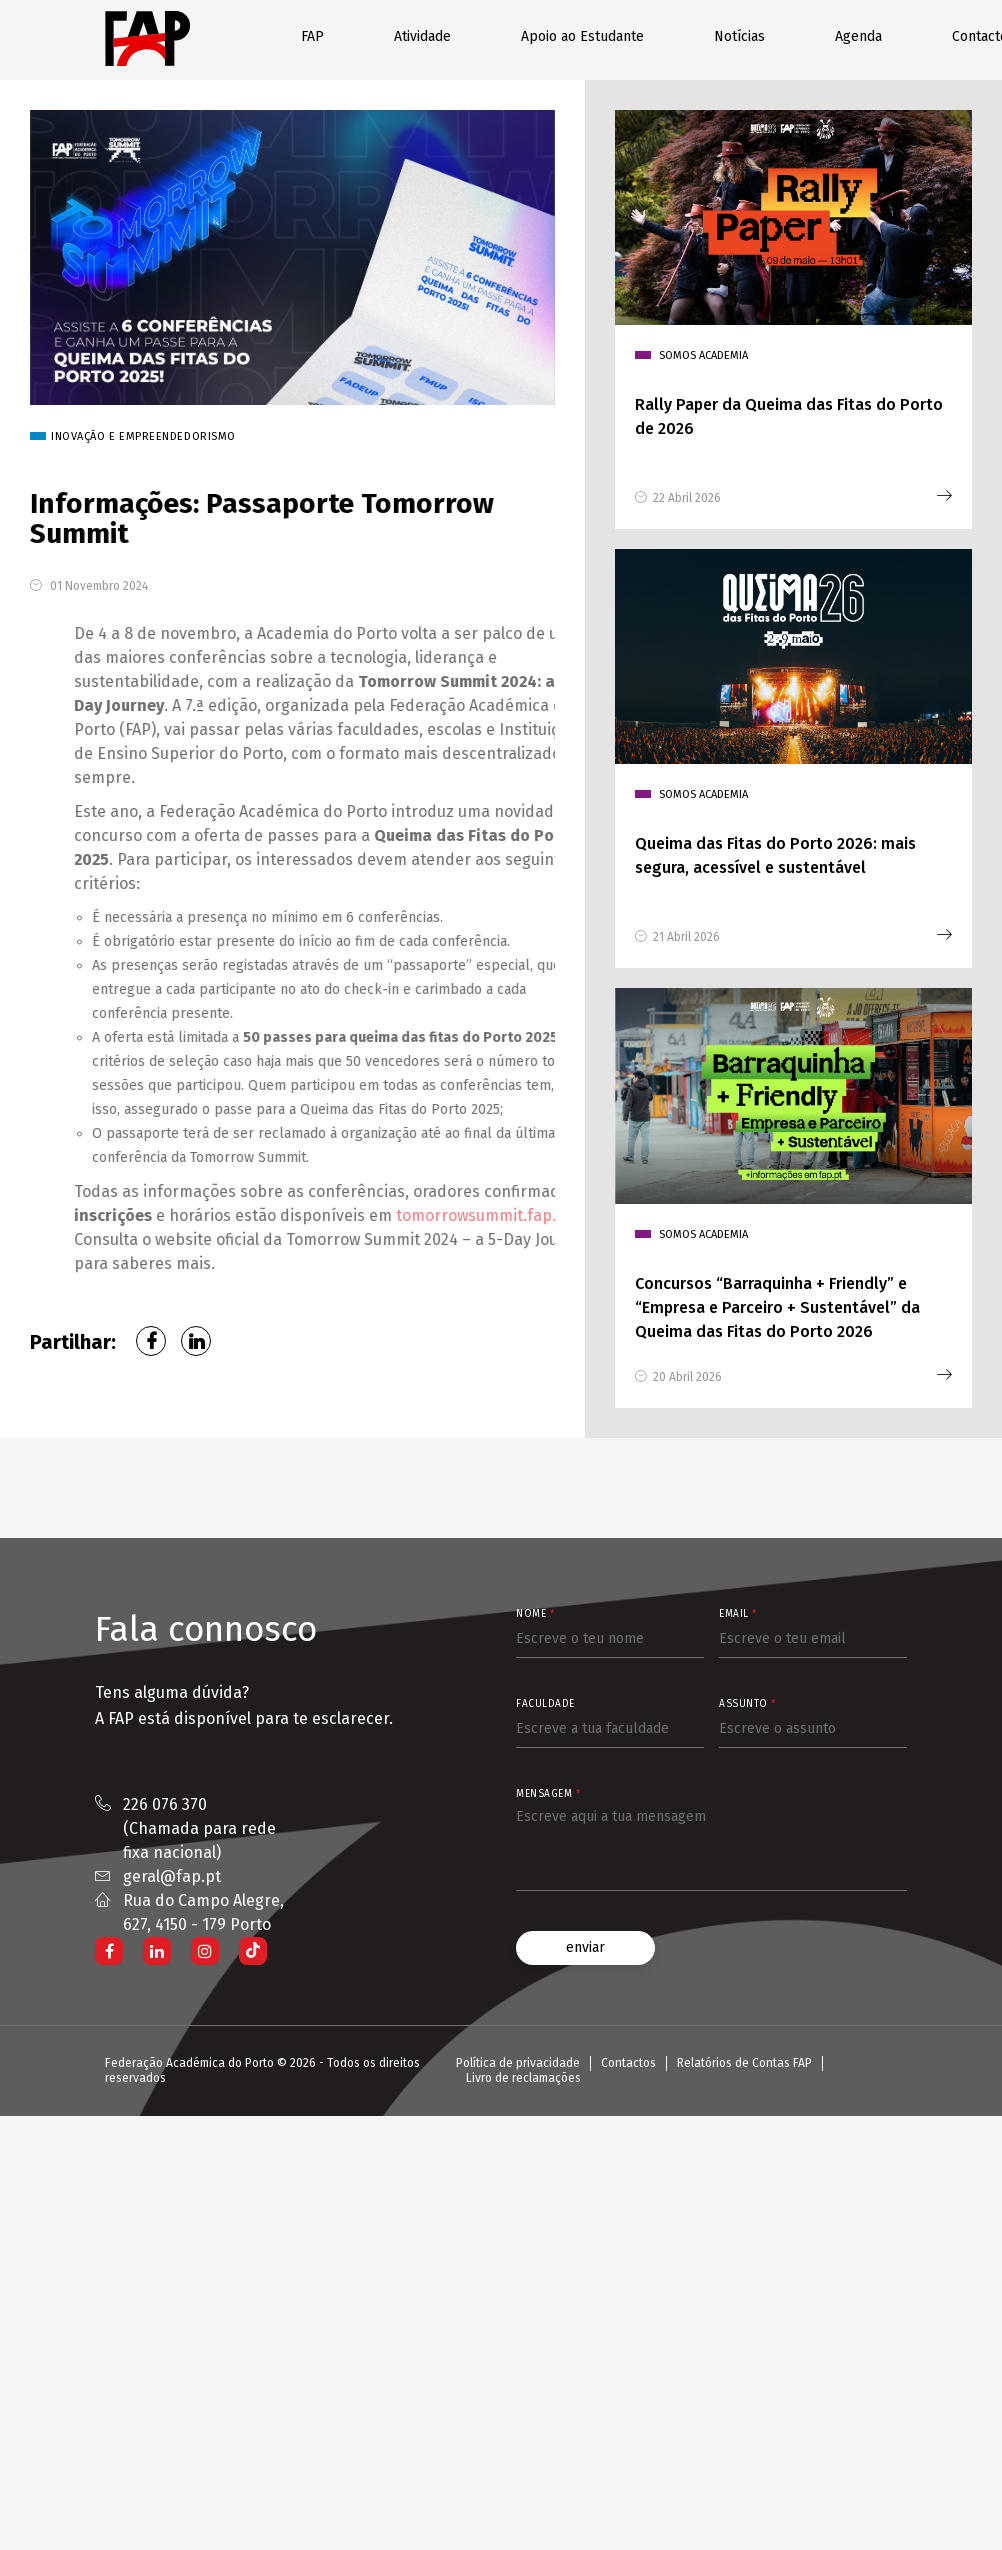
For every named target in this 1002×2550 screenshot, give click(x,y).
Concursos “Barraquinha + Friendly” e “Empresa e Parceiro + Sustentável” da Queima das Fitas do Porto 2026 (777, 1304)
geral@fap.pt (172, 1873)
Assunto (747, 1701)
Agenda (858, 36)
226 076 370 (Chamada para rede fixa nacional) (199, 1825)
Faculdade (545, 1701)
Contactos (628, 2060)
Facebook (151, 1338)
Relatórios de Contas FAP (744, 2060)
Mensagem (548, 1791)
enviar (585, 1944)
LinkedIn (196, 1338)
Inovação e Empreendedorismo (201, 433)
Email (738, 1611)
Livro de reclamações (523, 2075)
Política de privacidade (518, 2060)
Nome (535, 1611)
